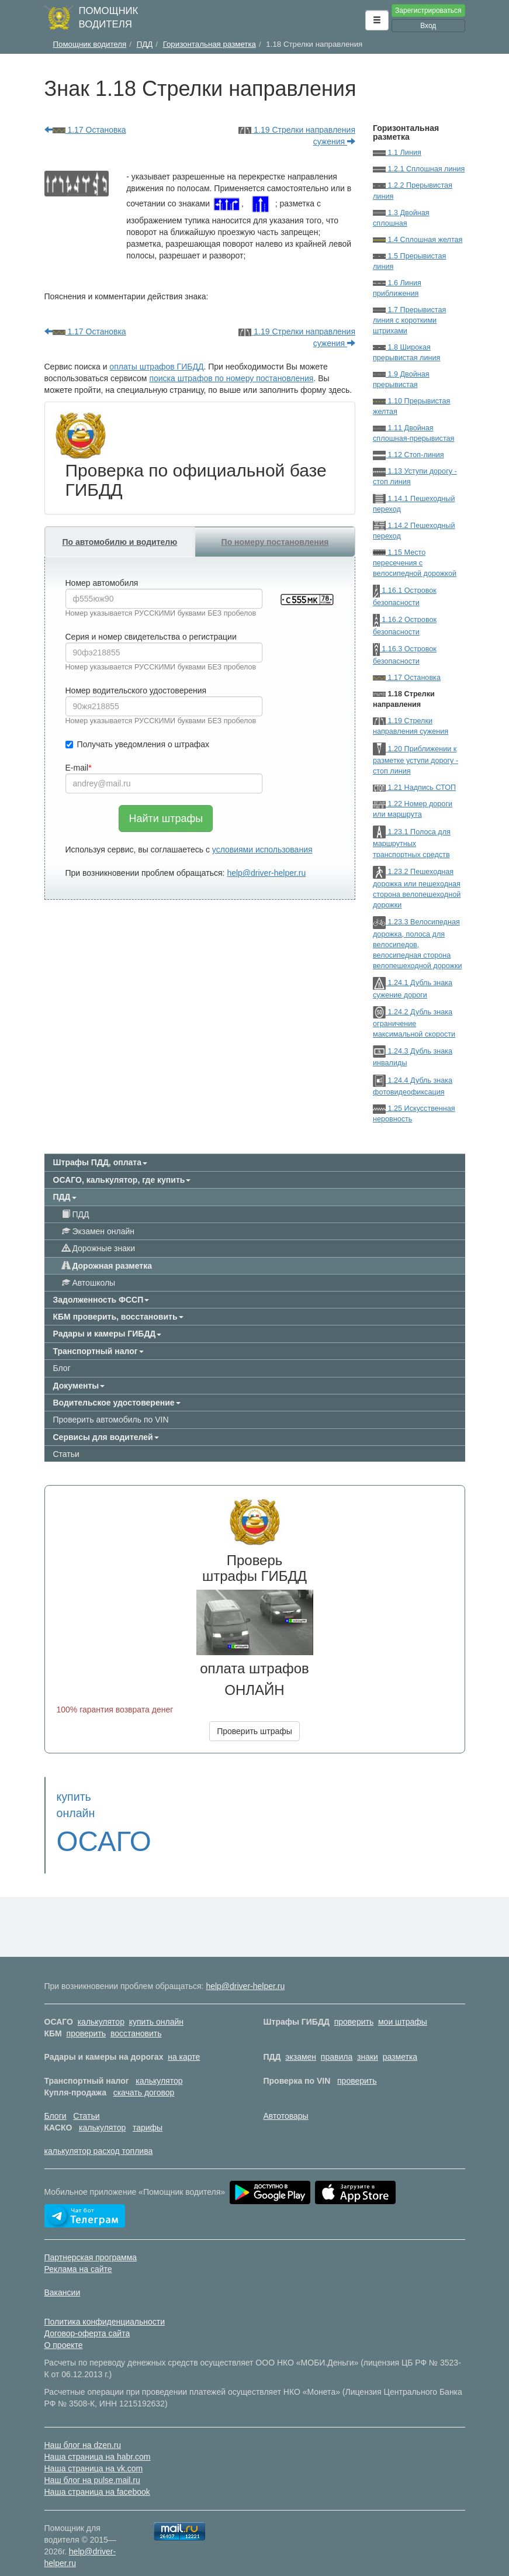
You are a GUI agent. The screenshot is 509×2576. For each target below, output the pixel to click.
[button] (377, 20)
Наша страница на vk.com (93, 2452)
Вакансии (62, 2276)
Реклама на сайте (78, 2252)
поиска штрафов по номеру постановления (231, 378)
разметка (400, 2040)
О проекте (63, 2328)
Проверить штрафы (254, 1731)
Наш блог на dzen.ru (83, 2428)
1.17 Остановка (85, 129)
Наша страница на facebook (97, 2475)
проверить (354, 2005)
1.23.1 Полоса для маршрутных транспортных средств (412, 843)
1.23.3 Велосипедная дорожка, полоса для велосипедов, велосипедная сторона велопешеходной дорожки (417, 944)
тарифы (147, 2111)
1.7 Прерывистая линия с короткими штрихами (409, 320)
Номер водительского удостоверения (136, 690)
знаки (367, 2040)
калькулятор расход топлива (98, 2134)
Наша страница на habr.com (97, 2440)
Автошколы (89, 1282)
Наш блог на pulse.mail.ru (92, 2463)
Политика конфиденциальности (104, 2305)
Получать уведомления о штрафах (137, 744)
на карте (184, 2040)
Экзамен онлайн (98, 1231)
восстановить (136, 2017)
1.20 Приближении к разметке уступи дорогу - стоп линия (415, 760)
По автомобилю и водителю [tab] (119, 542)
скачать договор (144, 2076)
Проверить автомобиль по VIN (111, 1419)
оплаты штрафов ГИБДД (156, 366)
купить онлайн (156, 2005)
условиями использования (262, 849)
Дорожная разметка (107, 1265)
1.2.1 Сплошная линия (419, 169)
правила (336, 2040)
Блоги (55, 2099)
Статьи (66, 1454)
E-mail (77, 767)
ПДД (75, 1214)
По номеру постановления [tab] (275, 542)
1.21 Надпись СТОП (414, 787)
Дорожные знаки (98, 1248)
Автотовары (286, 2099)
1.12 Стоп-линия (408, 455)
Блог (62, 1368)
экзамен (300, 2040)
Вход (428, 26)
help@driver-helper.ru (266, 873)
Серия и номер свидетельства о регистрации (151, 636)
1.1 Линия (397, 153)
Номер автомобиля (101, 583)
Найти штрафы (166, 818)
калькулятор (101, 2005)
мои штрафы (402, 2005)
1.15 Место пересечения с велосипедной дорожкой (414, 563)
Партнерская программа (90, 2241)
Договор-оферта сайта (87, 2317)
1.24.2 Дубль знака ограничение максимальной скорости (414, 1023)
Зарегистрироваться (428, 10)
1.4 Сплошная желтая (417, 240)
